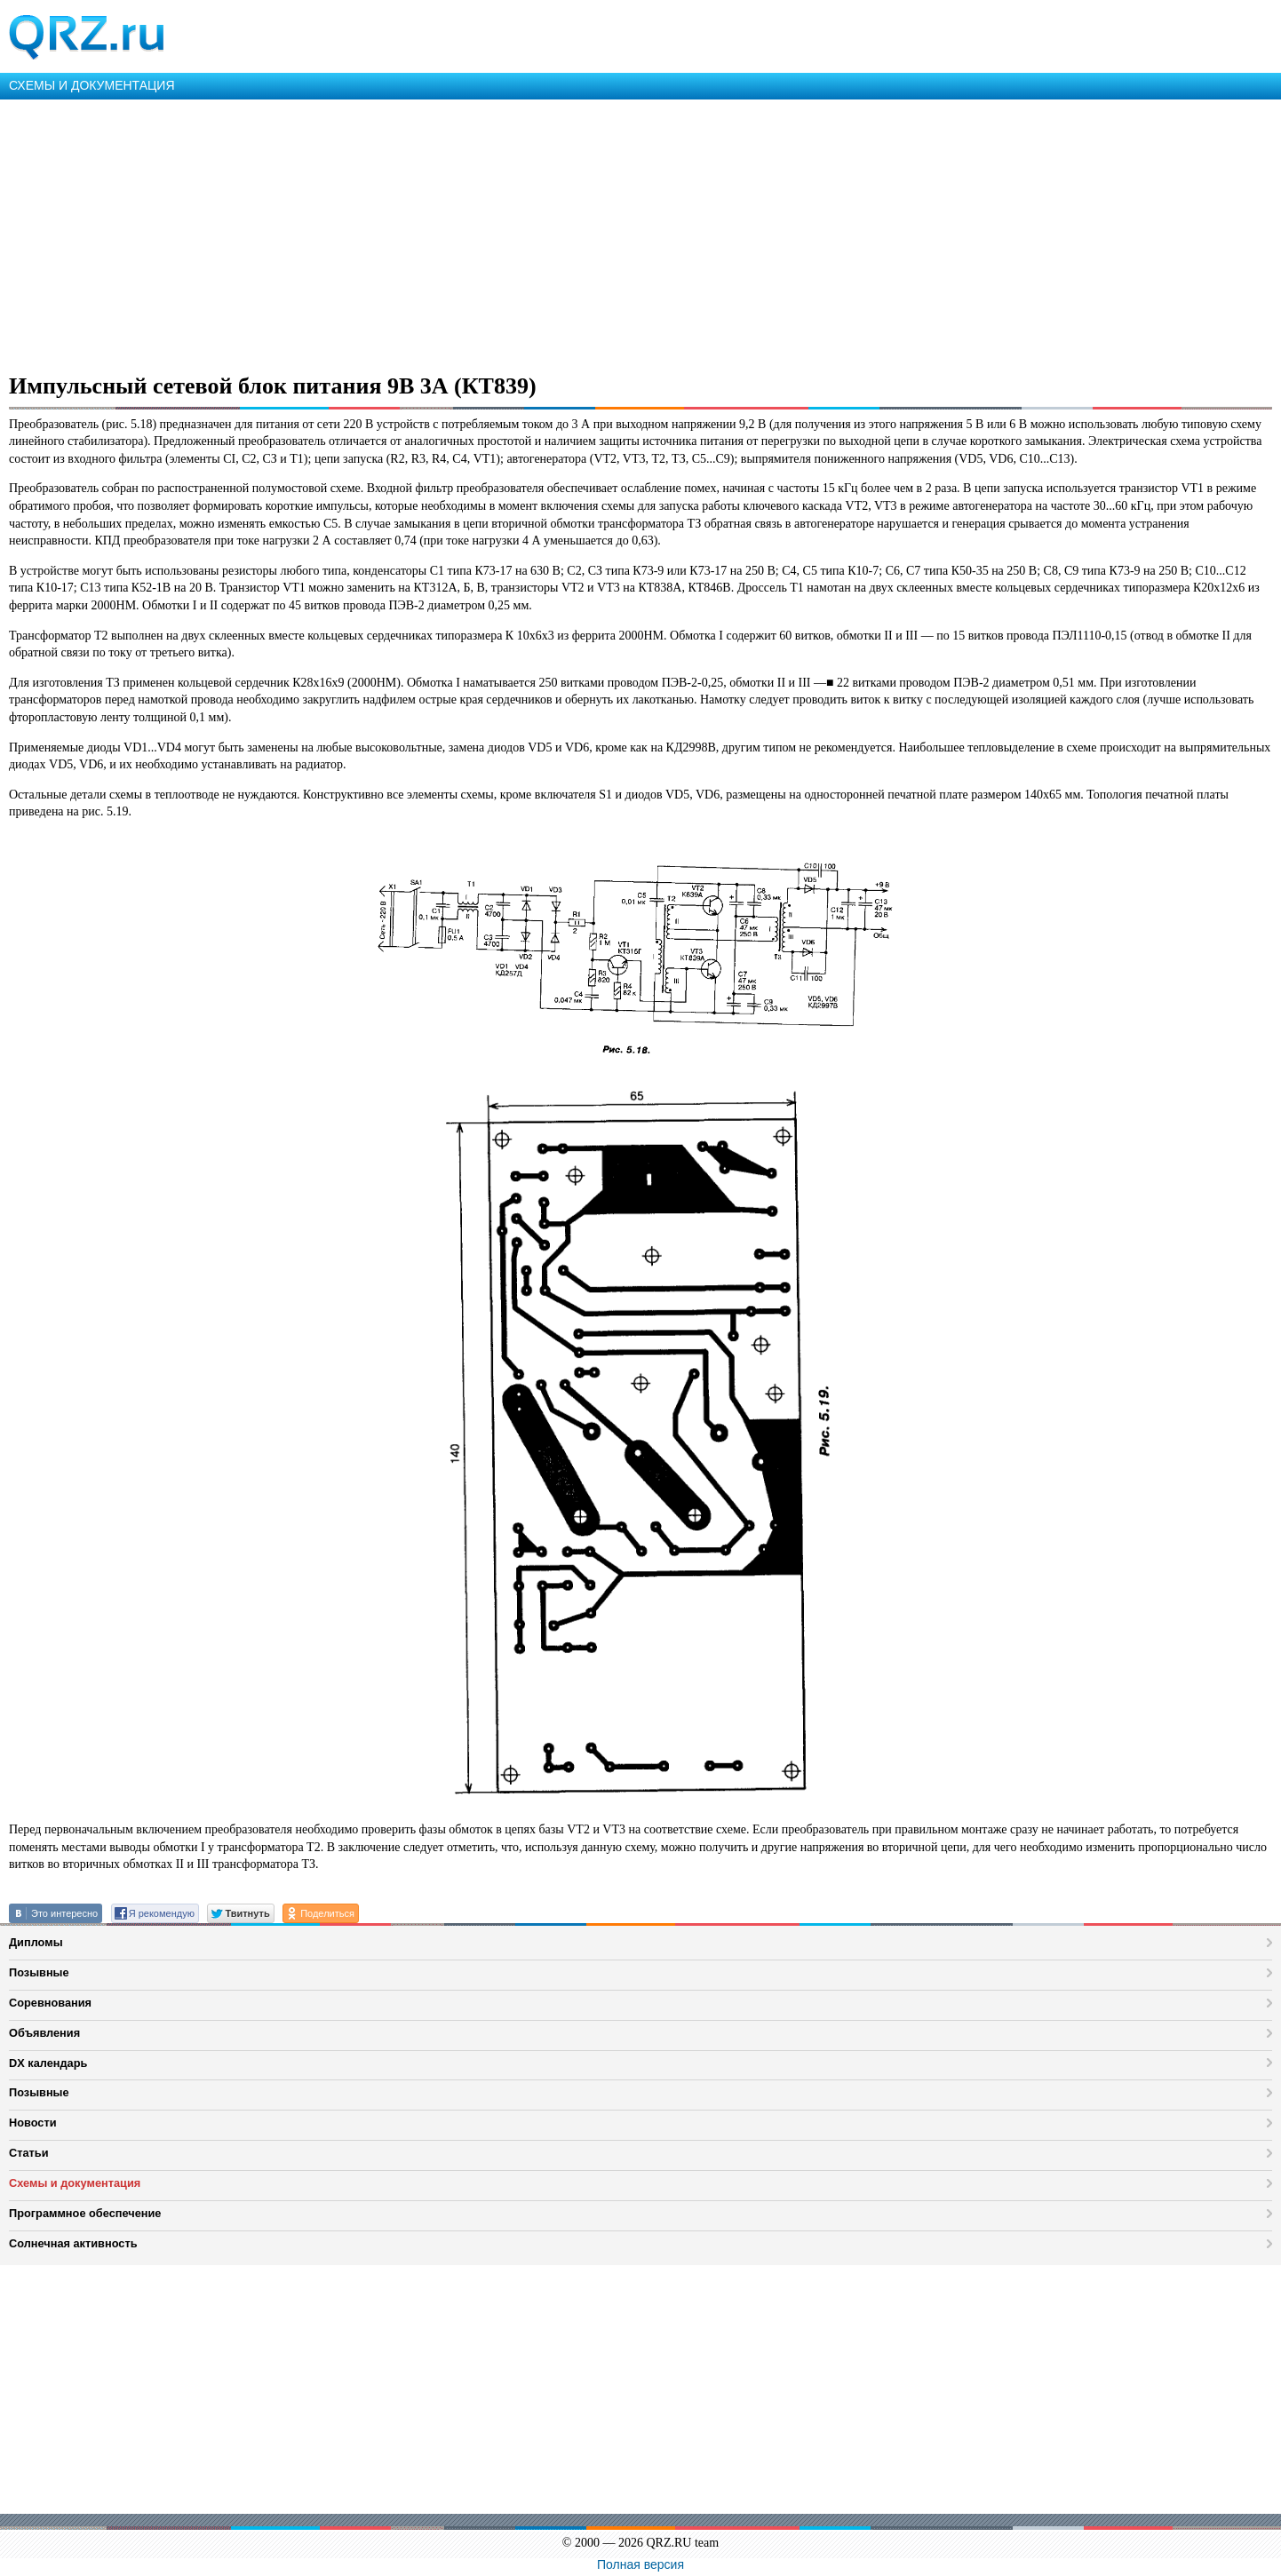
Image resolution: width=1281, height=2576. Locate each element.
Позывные (39, 1972)
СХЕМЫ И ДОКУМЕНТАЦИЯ (92, 85)
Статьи (29, 2152)
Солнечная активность (73, 2243)
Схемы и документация (74, 2183)
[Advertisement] (533, 232)
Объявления (44, 2032)
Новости (33, 2122)
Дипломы (36, 1942)
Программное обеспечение (85, 2213)
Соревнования (50, 2002)
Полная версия (640, 2564)
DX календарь (48, 2063)
